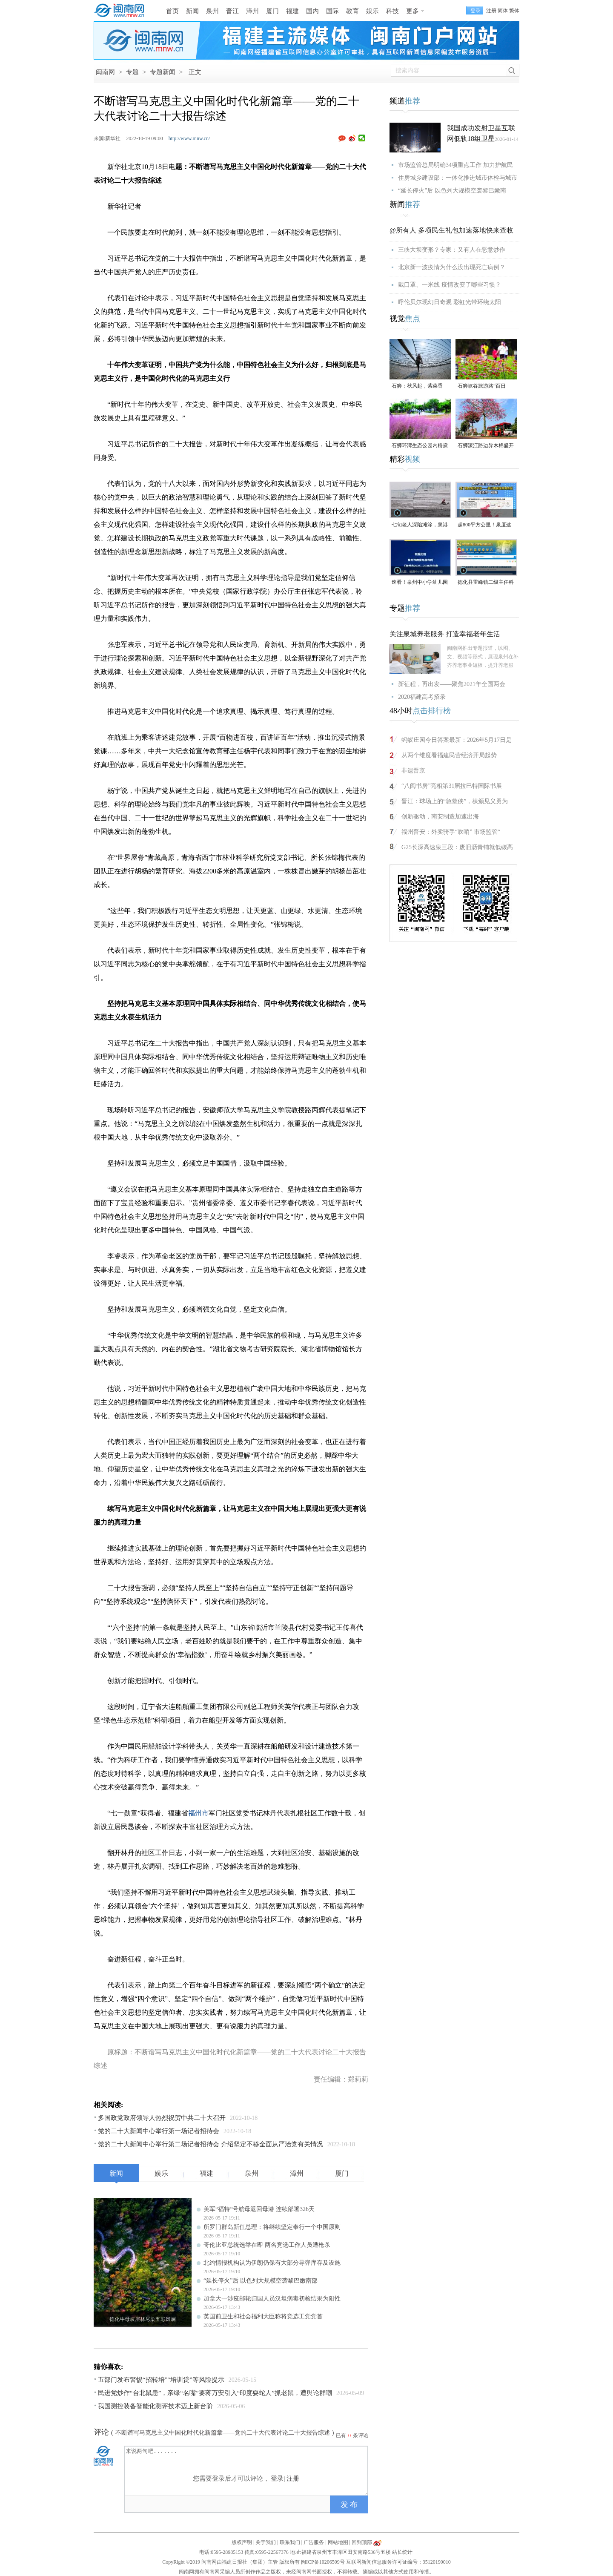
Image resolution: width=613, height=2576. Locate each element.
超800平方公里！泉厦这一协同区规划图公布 (484, 525)
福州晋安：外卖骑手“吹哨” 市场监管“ (450, 832)
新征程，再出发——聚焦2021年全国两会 (451, 684)
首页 (172, 11)
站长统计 (402, 2552)
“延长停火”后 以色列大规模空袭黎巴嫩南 (452, 190)
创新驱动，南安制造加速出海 (440, 816)
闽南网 (105, 72)
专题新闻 (162, 72)
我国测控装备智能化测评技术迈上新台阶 (155, 2406)
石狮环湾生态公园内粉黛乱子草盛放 (420, 446)
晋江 (232, 11)
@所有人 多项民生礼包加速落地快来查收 (451, 230)
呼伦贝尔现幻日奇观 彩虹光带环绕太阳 (449, 302)
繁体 (514, 11)
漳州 (252, 11)
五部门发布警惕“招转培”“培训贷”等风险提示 (161, 2379)
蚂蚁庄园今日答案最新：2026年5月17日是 (456, 740)
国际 (332, 11)
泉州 (212, 11)
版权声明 (242, 2542)
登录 (277, 2478)
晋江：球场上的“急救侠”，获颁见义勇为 (454, 801)
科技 (392, 11)
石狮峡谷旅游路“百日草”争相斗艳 (482, 386)
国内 (312, 11)
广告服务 (314, 2542)
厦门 (272, 11)
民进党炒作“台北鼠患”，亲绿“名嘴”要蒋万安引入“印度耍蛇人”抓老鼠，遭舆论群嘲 (215, 2392)
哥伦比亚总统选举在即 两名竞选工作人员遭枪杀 (266, 2245)
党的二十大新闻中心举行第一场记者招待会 (158, 2131)
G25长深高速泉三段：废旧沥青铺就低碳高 (457, 847)
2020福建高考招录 (422, 697)
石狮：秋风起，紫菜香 (417, 386)
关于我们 (265, 2542)
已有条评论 (352, 2435)
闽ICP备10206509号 (323, 2562)
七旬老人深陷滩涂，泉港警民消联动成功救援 (420, 525)
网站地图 (338, 2542)
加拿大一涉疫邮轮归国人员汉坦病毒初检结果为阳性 (272, 2298)
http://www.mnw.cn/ (189, 138)
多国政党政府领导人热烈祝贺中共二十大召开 (162, 2117)
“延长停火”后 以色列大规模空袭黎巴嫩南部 (260, 2280)
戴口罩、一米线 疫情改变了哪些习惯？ (449, 284)
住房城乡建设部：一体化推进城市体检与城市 (457, 178)
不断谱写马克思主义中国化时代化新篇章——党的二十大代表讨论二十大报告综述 (222, 2433)
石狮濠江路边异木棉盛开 (486, 445)
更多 (412, 11)
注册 (491, 11)
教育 (352, 11)
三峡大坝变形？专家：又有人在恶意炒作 (451, 250)
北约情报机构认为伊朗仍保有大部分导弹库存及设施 (272, 2263)
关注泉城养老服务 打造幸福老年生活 (445, 634)
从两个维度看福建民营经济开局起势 (449, 755)
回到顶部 (362, 2542)
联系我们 (290, 2542)
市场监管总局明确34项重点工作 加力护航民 (455, 165)
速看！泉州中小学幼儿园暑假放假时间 (420, 582)
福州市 (198, 1813)
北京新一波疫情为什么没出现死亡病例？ (451, 267)
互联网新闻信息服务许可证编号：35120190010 (398, 2562)
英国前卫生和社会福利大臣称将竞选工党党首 (263, 2316)
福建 (292, 11)
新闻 (192, 11)
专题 (132, 72)
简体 (503, 11)
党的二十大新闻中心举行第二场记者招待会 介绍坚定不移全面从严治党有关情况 (210, 2144)
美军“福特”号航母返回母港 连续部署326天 (259, 2209)
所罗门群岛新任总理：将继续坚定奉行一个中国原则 (272, 2227)
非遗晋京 (413, 770)
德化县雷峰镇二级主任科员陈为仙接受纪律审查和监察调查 (486, 582)
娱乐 (372, 11)
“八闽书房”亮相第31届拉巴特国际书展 (451, 786)
